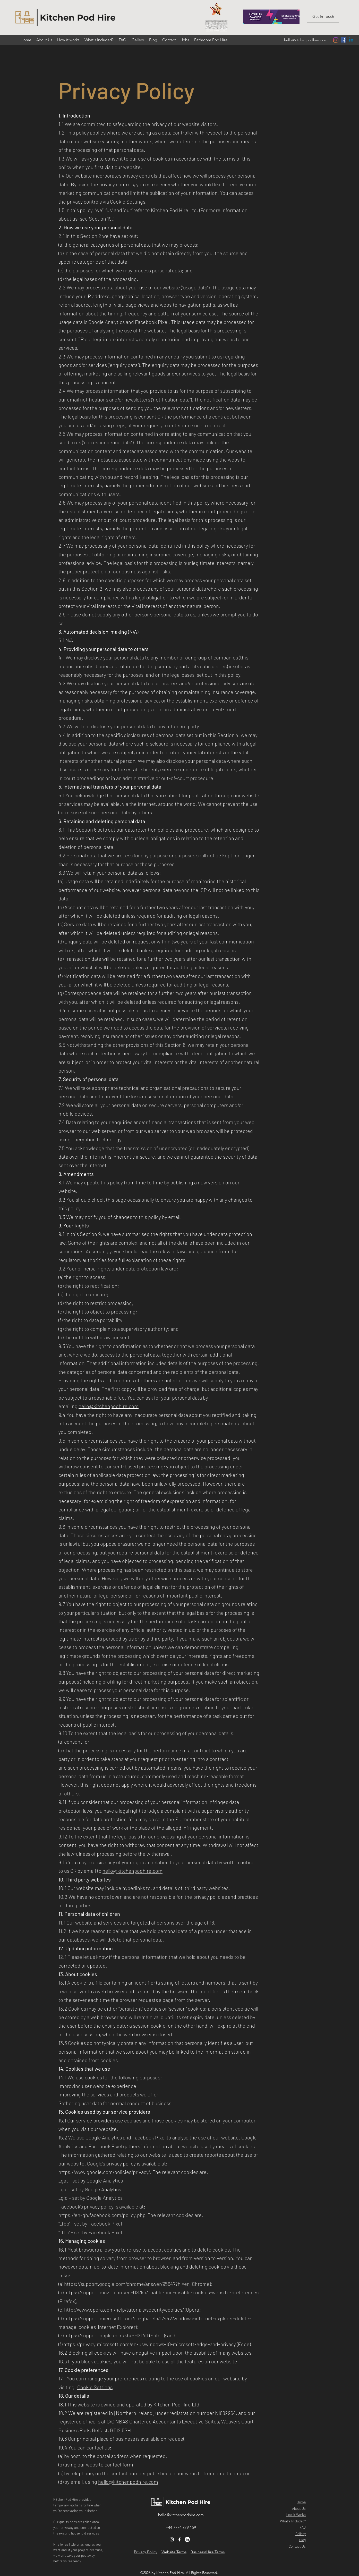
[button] (323, 16)
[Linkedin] (351, 40)
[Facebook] (343, 40)
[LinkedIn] (187, 2539)
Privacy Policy (145, 2551)
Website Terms (173, 2551)
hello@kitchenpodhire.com (305, 40)
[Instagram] (335, 40)
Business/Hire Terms (208, 2551)
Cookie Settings (127, 201)
